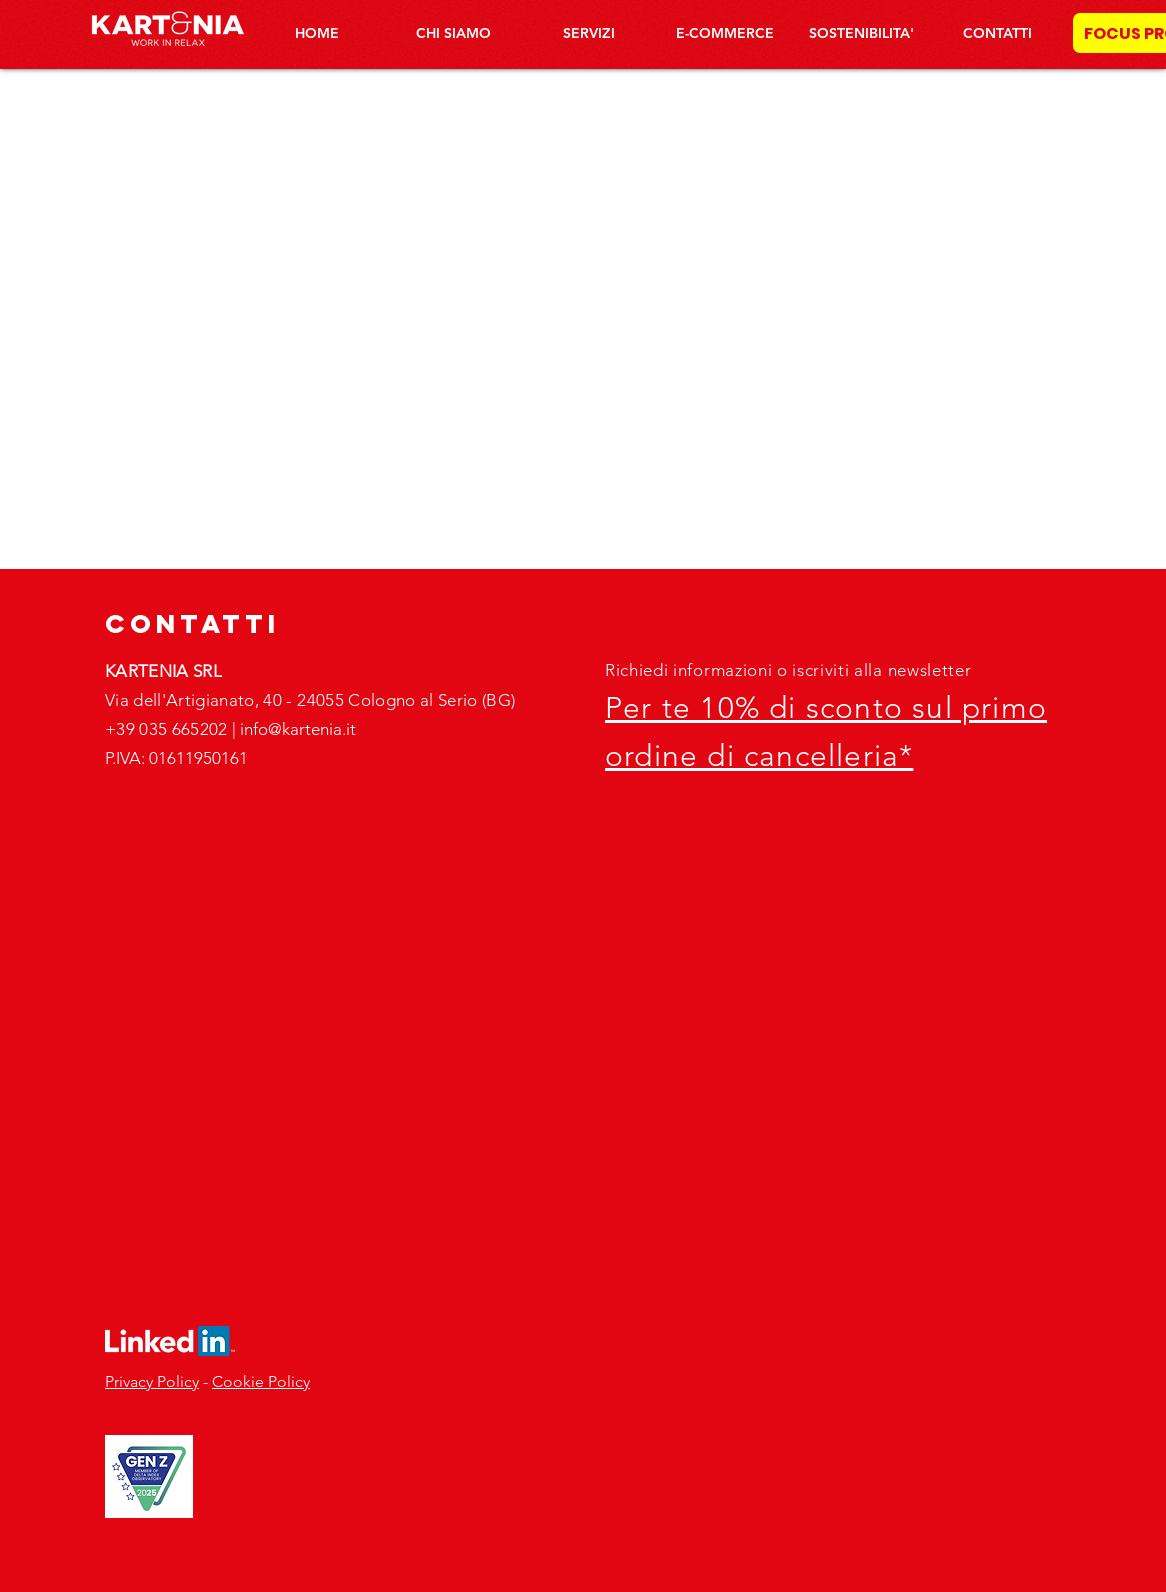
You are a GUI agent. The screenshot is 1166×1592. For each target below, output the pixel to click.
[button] (589, 33)
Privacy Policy (152, 1381)
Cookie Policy (261, 1381)
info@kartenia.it (298, 729)
